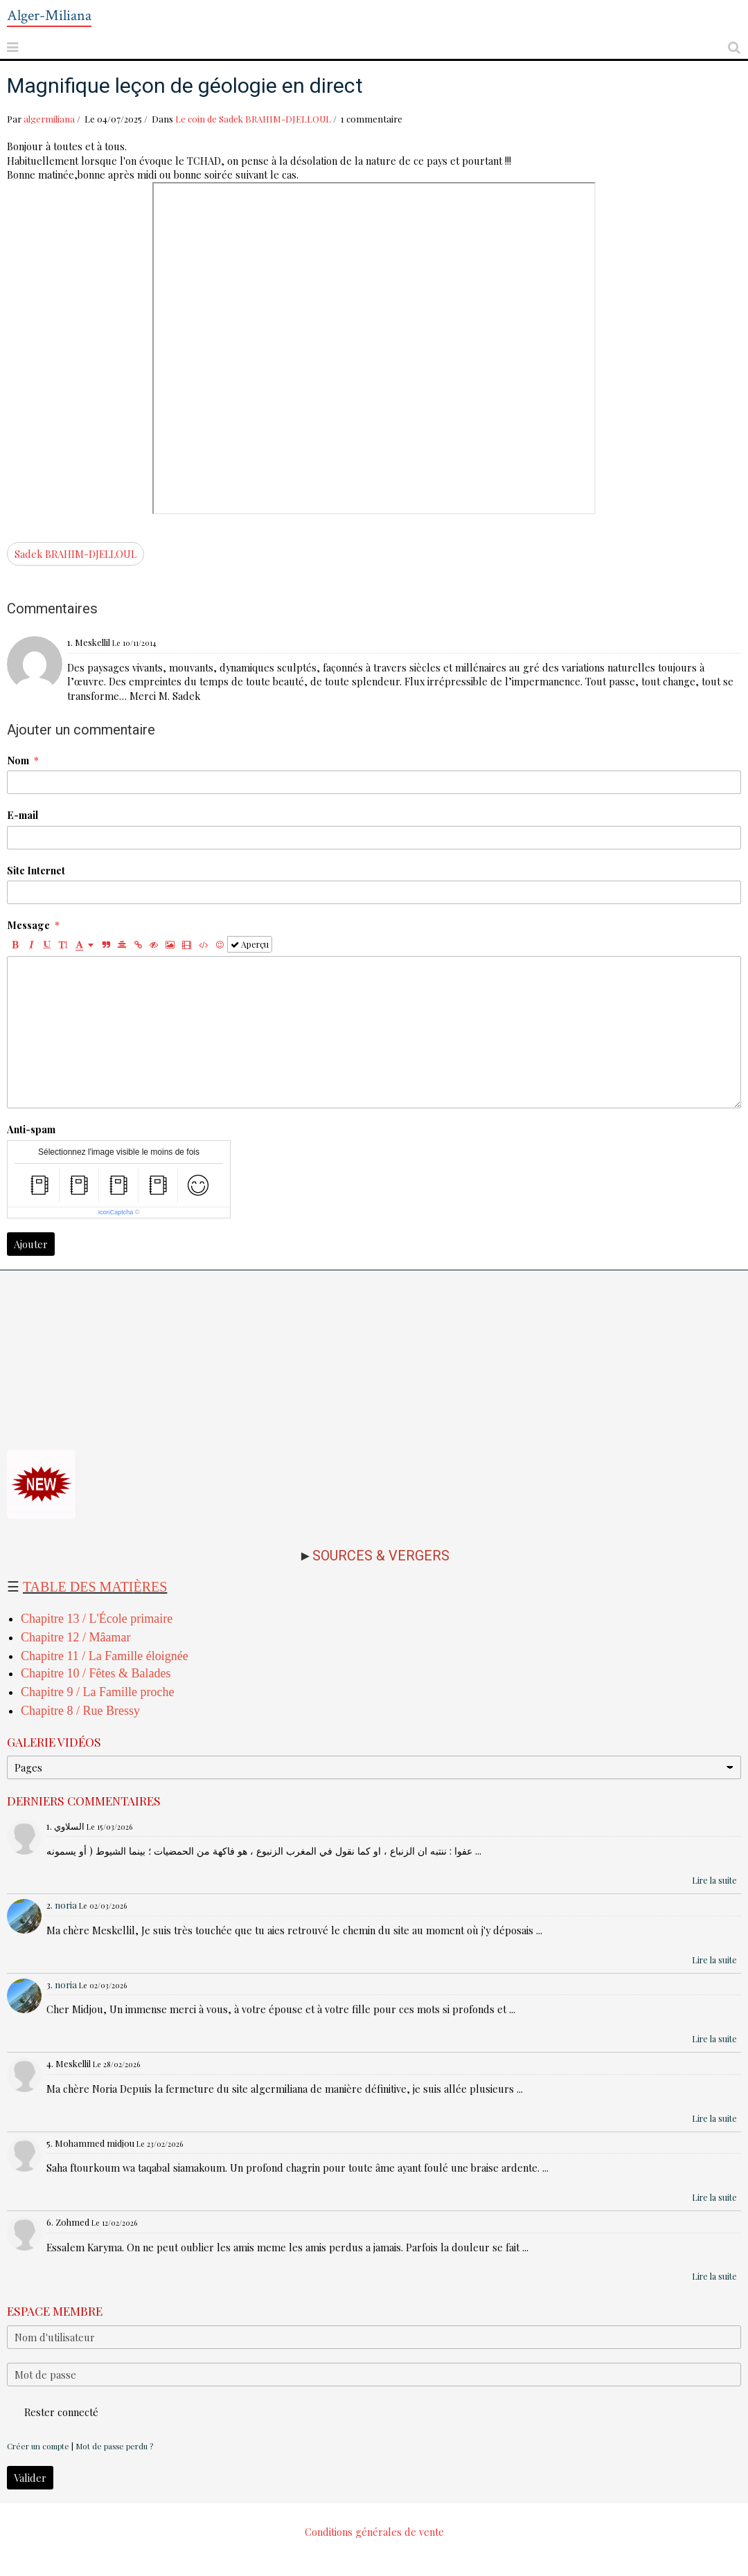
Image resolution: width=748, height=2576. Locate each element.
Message (28, 925)
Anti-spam (31, 1129)
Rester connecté (52, 2412)
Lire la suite (714, 1880)
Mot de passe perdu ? (114, 2446)
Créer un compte (38, 2446)
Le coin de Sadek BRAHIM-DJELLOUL (253, 119)
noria (66, 1905)
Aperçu (250, 944)
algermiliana (49, 119)
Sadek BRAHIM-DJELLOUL (75, 554)
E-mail (22, 815)
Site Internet (36, 870)
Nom (18, 760)
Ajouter (31, 1244)
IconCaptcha (116, 1212)
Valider (30, 2478)
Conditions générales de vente (374, 2532)
